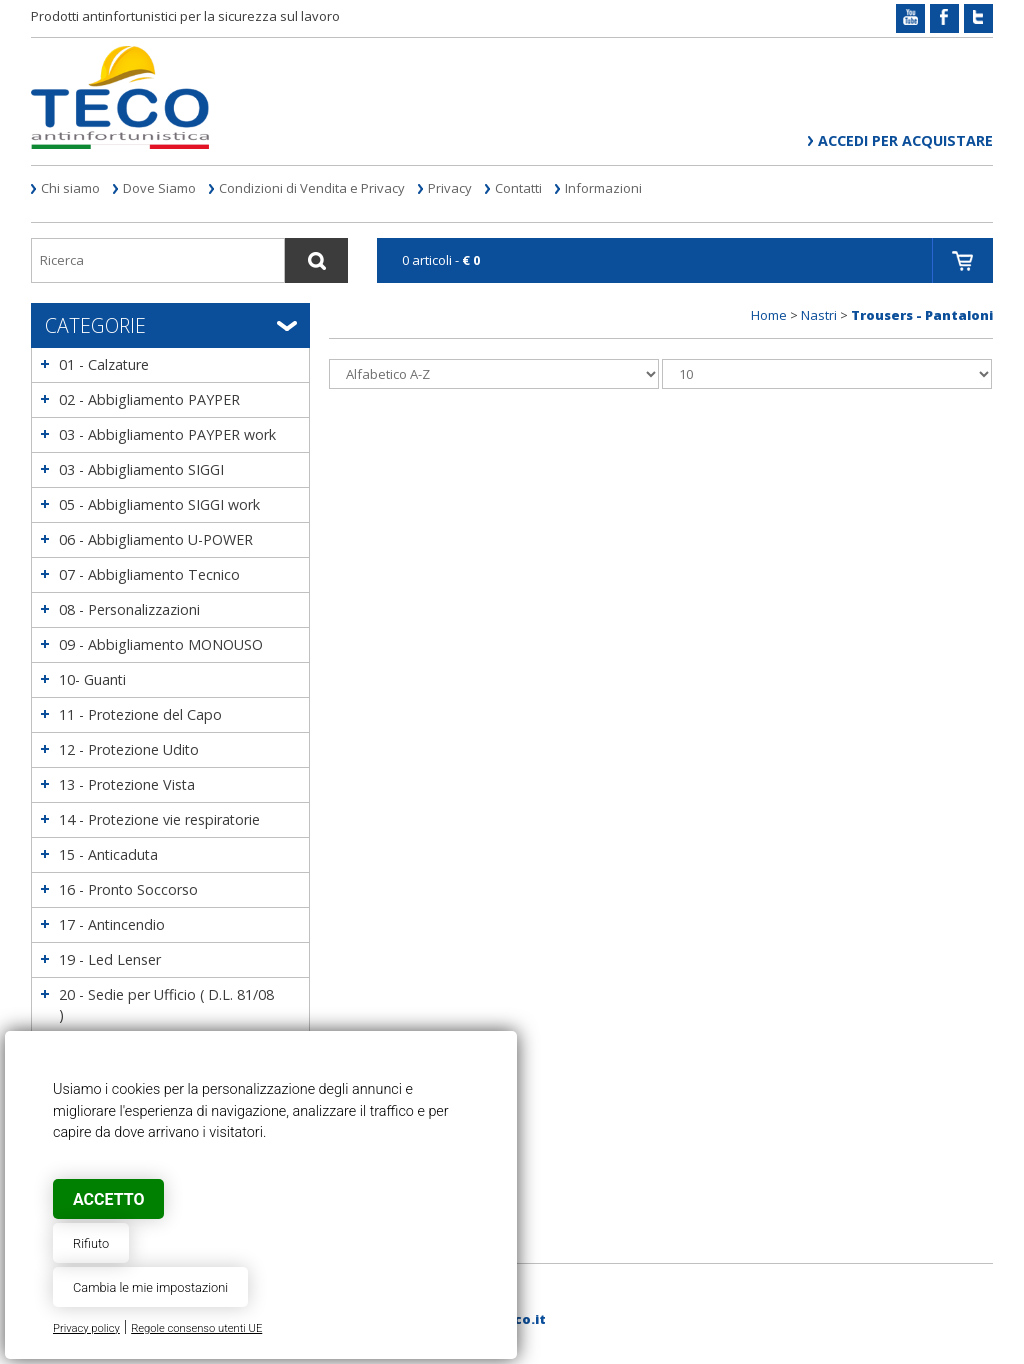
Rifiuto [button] (91, 1243)
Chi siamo (70, 188)
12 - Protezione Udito (129, 749)
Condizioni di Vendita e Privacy (312, 188)
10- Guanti (92, 679)
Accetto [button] (108, 1199)
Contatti (518, 188)
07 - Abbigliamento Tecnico (149, 574)
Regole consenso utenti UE (196, 1328)
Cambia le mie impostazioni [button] (150, 1287)
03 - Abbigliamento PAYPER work (167, 434)
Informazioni (603, 188)
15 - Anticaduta (108, 854)
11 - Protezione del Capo (140, 714)
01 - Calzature (104, 364)
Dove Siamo (159, 188)
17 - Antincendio (112, 924)
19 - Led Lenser (110, 959)
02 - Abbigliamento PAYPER (149, 399)
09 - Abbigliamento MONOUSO (161, 644)
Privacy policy (86, 1328)
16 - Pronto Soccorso (128, 889)
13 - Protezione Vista (127, 784)
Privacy (450, 188)
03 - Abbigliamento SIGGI (141, 469)
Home (769, 315)
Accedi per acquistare (905, 140)
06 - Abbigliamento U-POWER (156, 539)
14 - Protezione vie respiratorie (159, 819)
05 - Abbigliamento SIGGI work (159, 504)
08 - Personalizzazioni (129, 609)
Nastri (819, 315)
